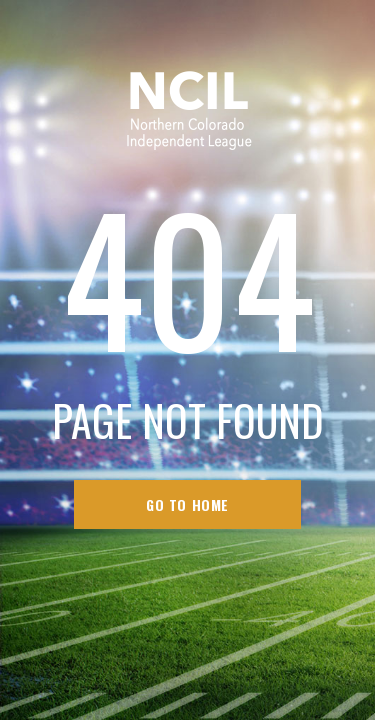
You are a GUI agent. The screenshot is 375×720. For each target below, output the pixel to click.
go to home (187, 504)
